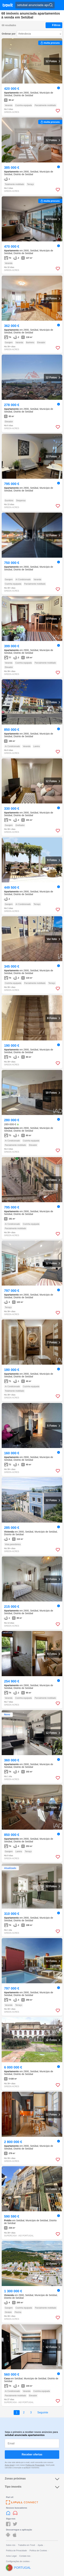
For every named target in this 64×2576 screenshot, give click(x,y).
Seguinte (42, 2412)
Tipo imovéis (32, 2487)
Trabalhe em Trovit (26, 2545)
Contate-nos (24, 2556)
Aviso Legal (11, 2556)
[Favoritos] (59, 5)
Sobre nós (10, 2545)
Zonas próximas (32, 2479)
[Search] (51, 5)
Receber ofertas (32, 2454)
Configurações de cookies (18, 2561)
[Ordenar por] (39, 33)
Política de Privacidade (35, 2465)
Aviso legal (9, 2465)
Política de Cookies (38, 2550)
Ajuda (40, 2545)
